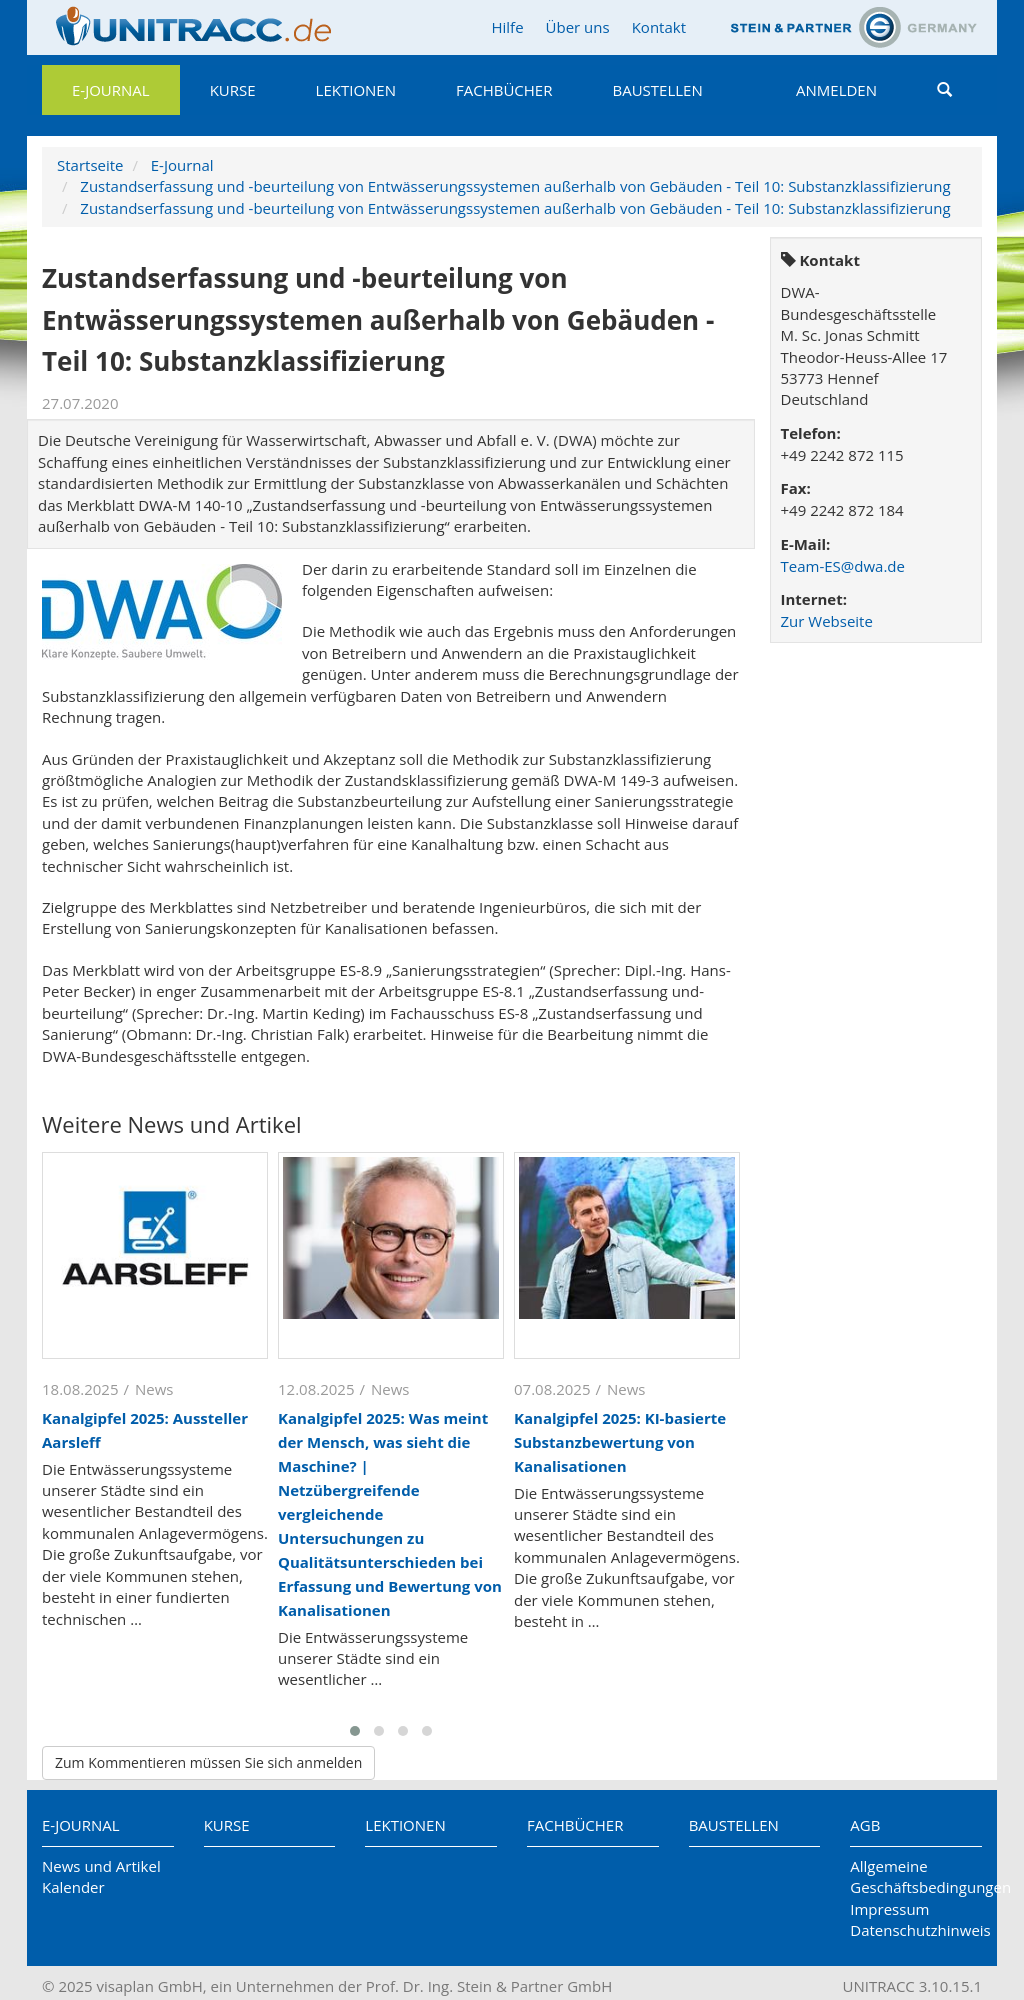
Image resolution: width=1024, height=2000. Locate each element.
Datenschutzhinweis (916, 1930)
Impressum (889, 1909)
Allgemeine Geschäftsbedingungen (916, 1876)
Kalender (73, 1887)
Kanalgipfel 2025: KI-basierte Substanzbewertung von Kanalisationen (620, 1442)
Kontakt (659, 27)
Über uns (578, 27)
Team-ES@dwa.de (843, 566)
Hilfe (507, 27)
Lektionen (356, 90)
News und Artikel (101, 1866)
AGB (865, 1825)
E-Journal (111, 90)
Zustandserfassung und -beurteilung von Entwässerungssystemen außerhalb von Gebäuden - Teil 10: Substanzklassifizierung (515, 186)
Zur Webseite (827, 621)
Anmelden (836, 90)
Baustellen (657, 90)
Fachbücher (504, 90)
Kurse (233, 90)
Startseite (90, 165)
